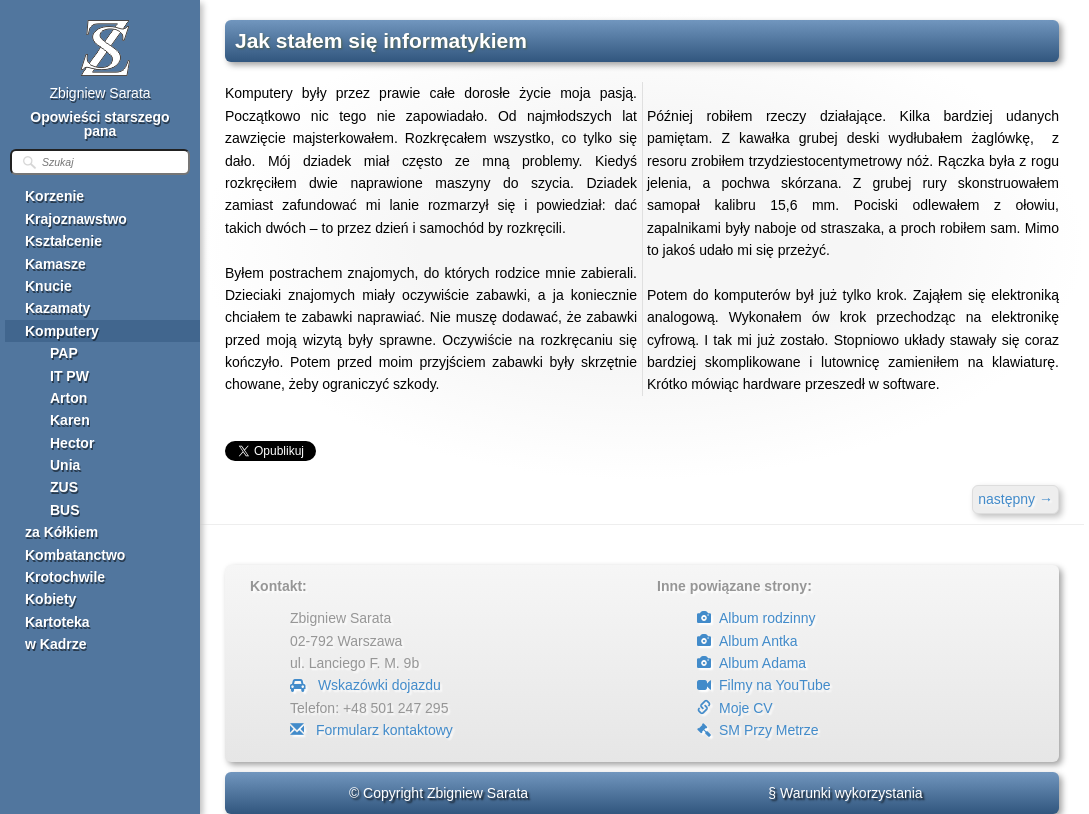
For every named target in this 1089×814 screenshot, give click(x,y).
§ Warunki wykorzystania (845, 793)
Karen (70, 420)
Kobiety (50, 599)
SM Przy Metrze (758, 730)
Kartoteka (57, 622)
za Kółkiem (61, 532)
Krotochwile (65, 577)
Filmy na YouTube (764, 685)
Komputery (62, 331)
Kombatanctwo (75, 555)
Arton (68, 398)
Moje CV (735, 708)
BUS (65, 510)
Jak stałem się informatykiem (381, 40)
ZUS (64, 487)
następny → (1015, 499)
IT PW (69, 376)
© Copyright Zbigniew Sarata (438, 793)
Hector (72, 443)
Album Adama (751, 663)
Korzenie (54, 196)
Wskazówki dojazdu (365, 685)
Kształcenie (63, 241)
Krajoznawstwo (76, 219)
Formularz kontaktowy (371, 730)
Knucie (48, 286)
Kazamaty (57, 308)
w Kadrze (55, 644)
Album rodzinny (756, 618)
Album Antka (747, 641)
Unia (65, 465)
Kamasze (55, 264)
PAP (64, 353)
